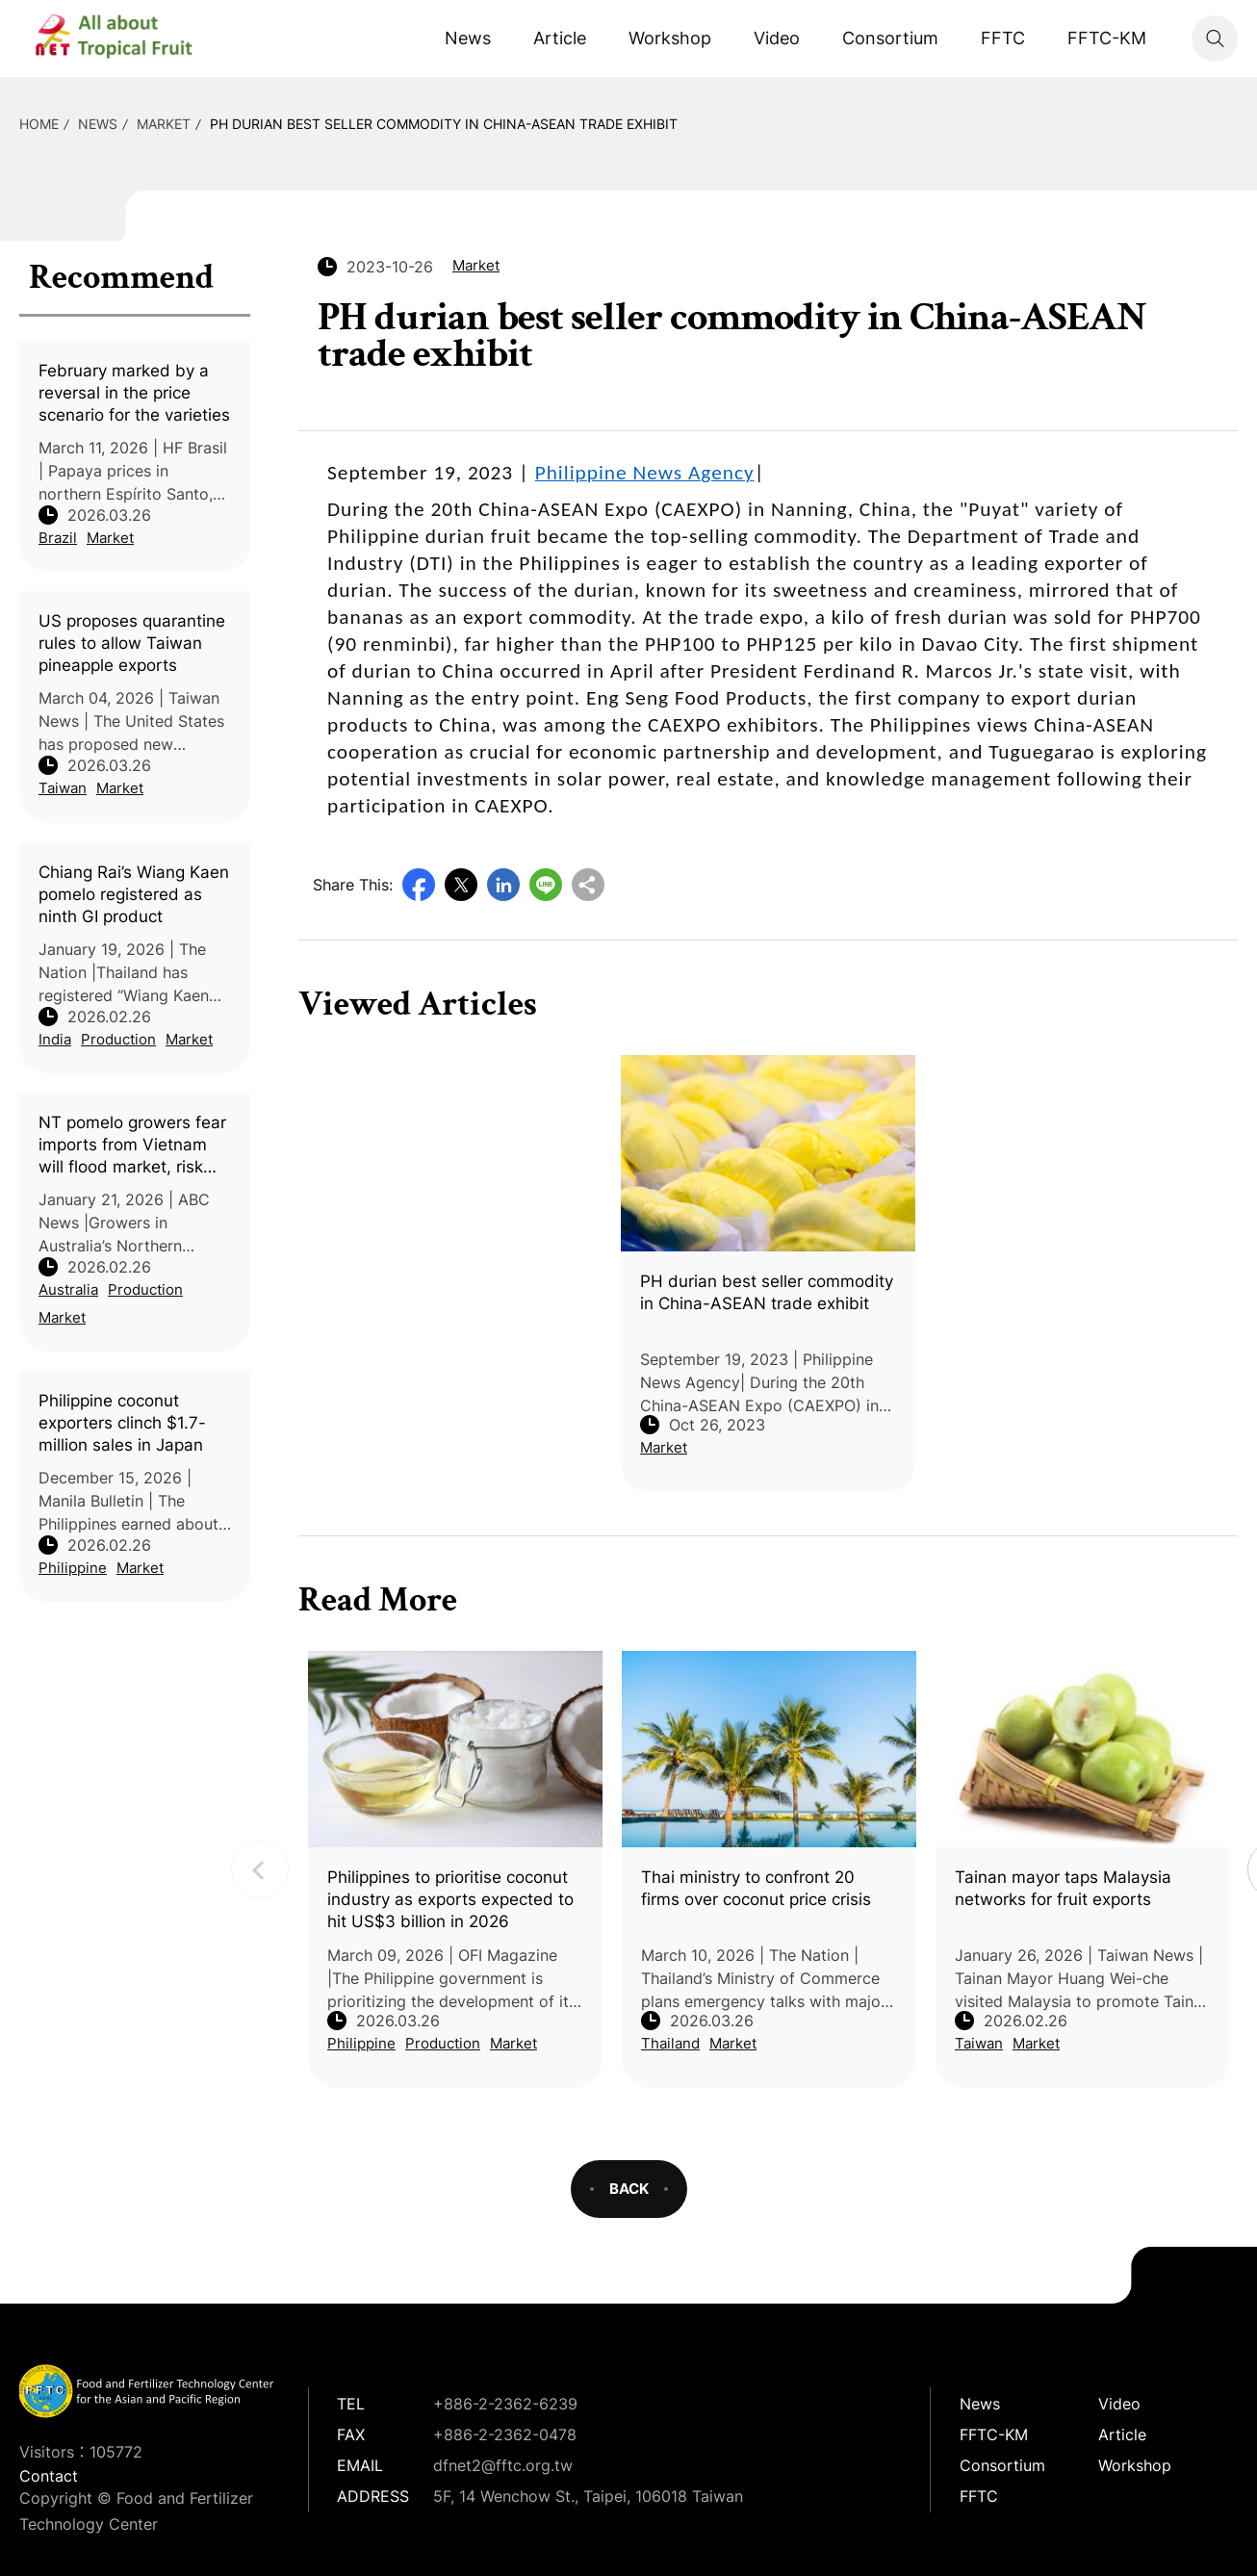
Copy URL (588, 884)
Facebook (418, 884)
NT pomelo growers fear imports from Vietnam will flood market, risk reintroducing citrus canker (132, 1145)
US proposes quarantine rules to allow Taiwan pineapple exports (131, 643)
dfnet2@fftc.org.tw (503, 2465)
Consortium (890, 38)
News (468, 38)
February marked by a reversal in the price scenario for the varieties (134, 393)
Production (118, 1039)
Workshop (669, 38)
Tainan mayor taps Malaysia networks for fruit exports (1063, 1888)
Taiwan (62, 788)
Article (559, 38)
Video (777, 38)
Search (1215, 38)
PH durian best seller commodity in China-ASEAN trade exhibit (444, 124)
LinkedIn (503, 884)
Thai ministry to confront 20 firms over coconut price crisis (756, 1888)
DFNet (130, 38)
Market (164, 124)
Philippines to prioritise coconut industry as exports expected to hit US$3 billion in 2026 (450, 1899)
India (54, 1039)
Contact (48, 2476)
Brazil (57, 537)
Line (545, 884)
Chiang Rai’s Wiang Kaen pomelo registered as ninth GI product (133, 894)
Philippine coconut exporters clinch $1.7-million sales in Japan (122, 1423)
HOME (39, 124)
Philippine (72, 1567)
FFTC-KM (1106, 38)
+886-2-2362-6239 (505, 2403)
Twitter (461, 884)
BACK (629, 2188)
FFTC (1003, 38)
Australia (68, 1289)
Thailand (670, 2043)
